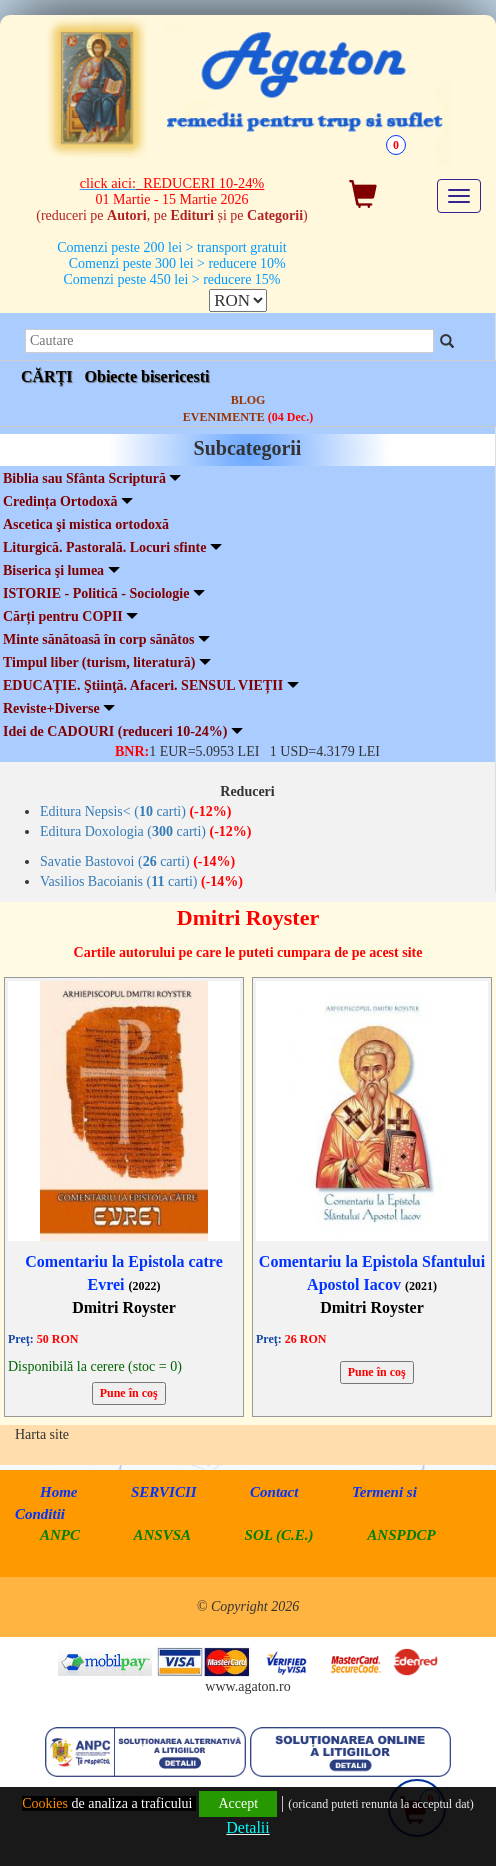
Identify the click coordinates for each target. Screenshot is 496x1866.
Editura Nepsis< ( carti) (135, 810)
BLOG (248, 399)
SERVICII (164, 1491)
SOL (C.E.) (281, 1534)
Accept (238, 1802)
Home (59, 1491)
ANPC (60, 1534)
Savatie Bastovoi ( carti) (137, 860)
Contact (274, 1491)
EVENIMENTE (248, 416)
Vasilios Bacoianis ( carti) (141, 880)
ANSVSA (163, 1534)
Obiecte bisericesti (147, 375)
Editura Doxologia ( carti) (146, 830)
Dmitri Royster (124, 1306)
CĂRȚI (47, 375)
